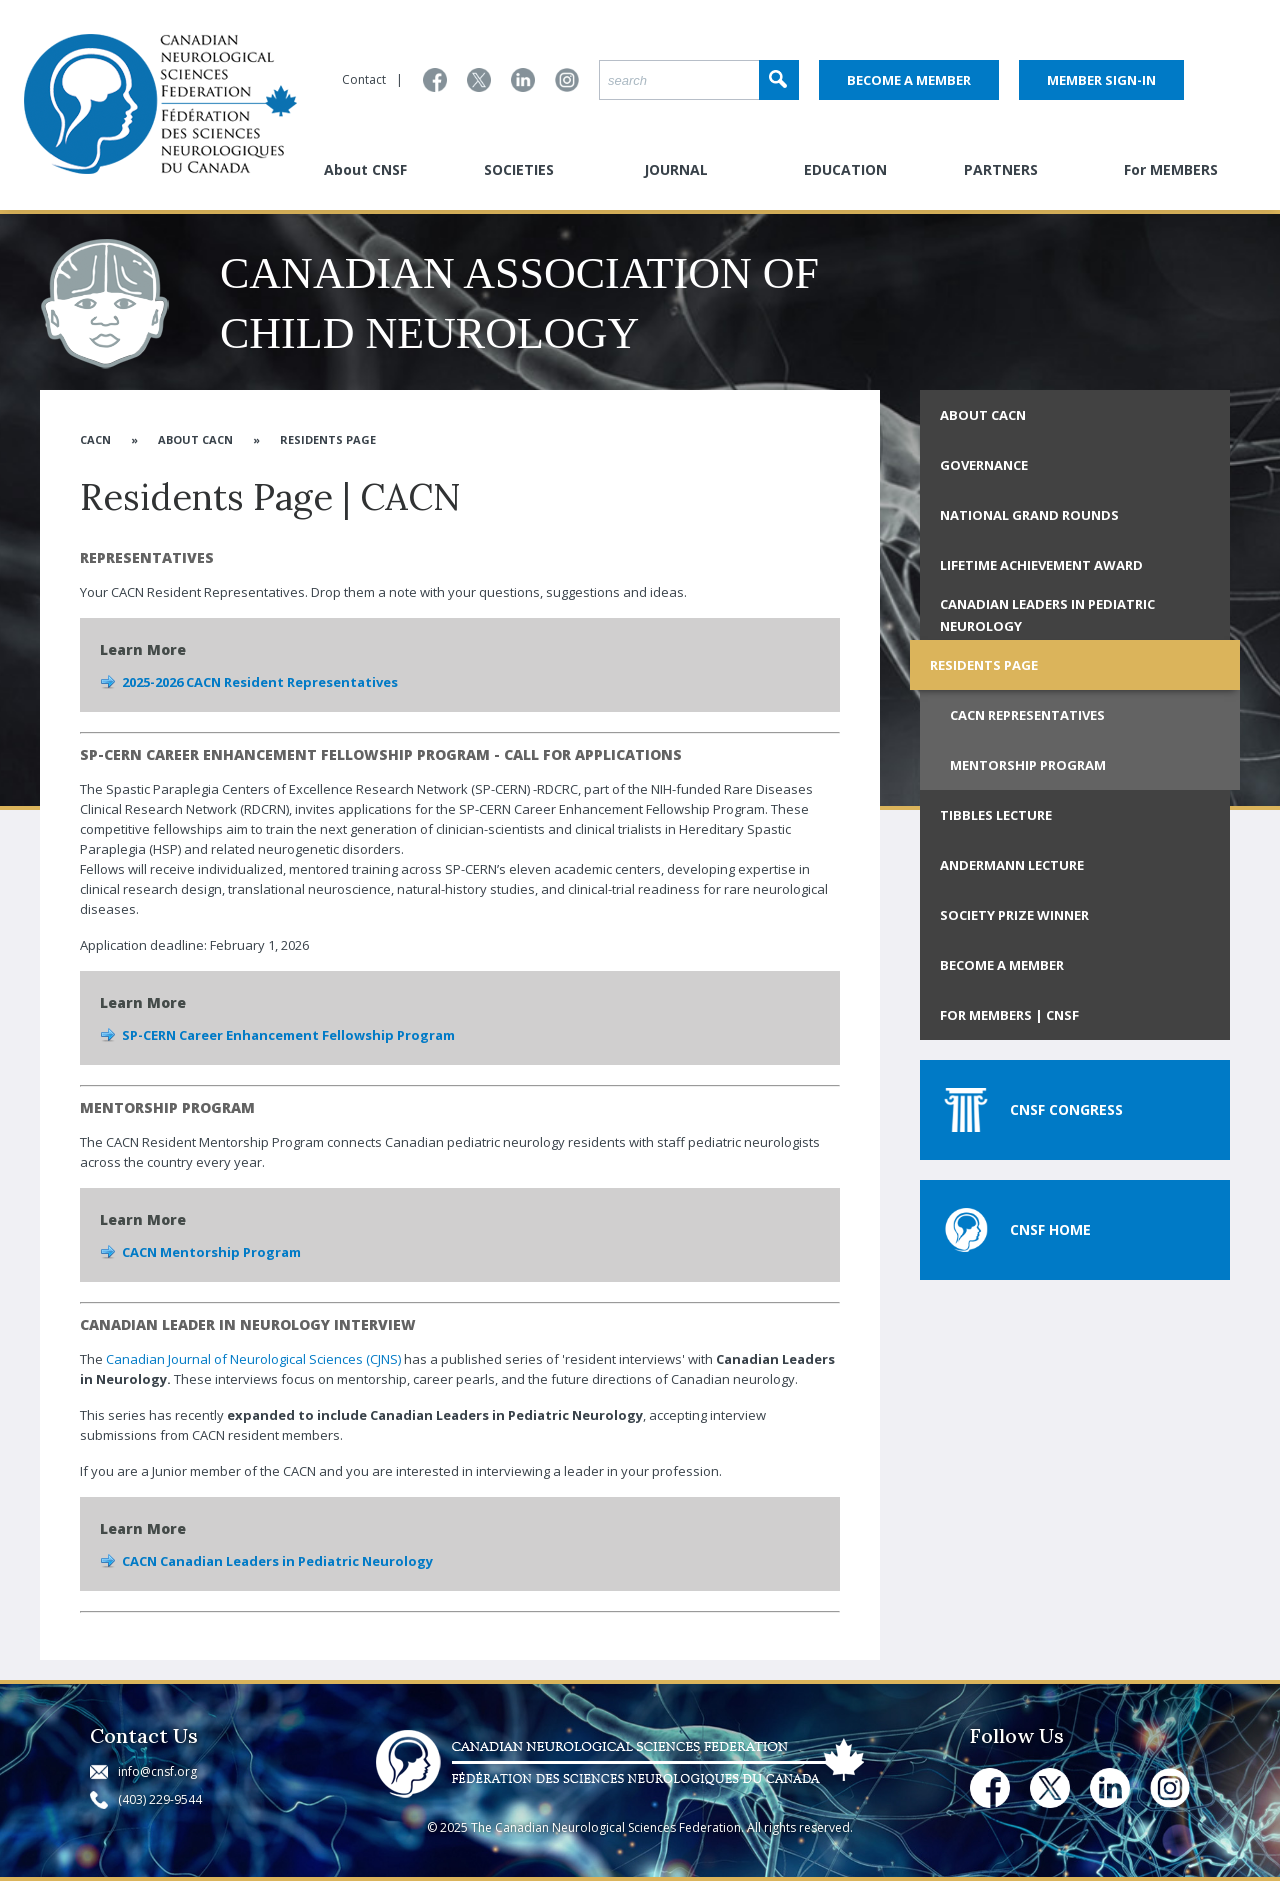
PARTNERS (1001, 169)
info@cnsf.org (157, 1771)
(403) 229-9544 (160, 1799)
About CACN (195, 439)
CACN (95, 439)
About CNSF (365, 169)
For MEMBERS (1171, 169)
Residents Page (328, 439)
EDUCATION (845, 169)
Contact (364, 79)
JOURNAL (676, 169)
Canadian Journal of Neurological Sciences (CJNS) (253, 1359)
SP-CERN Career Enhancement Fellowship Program (288, 1035)
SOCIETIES (519, 169)
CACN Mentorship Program (211, 1252)
